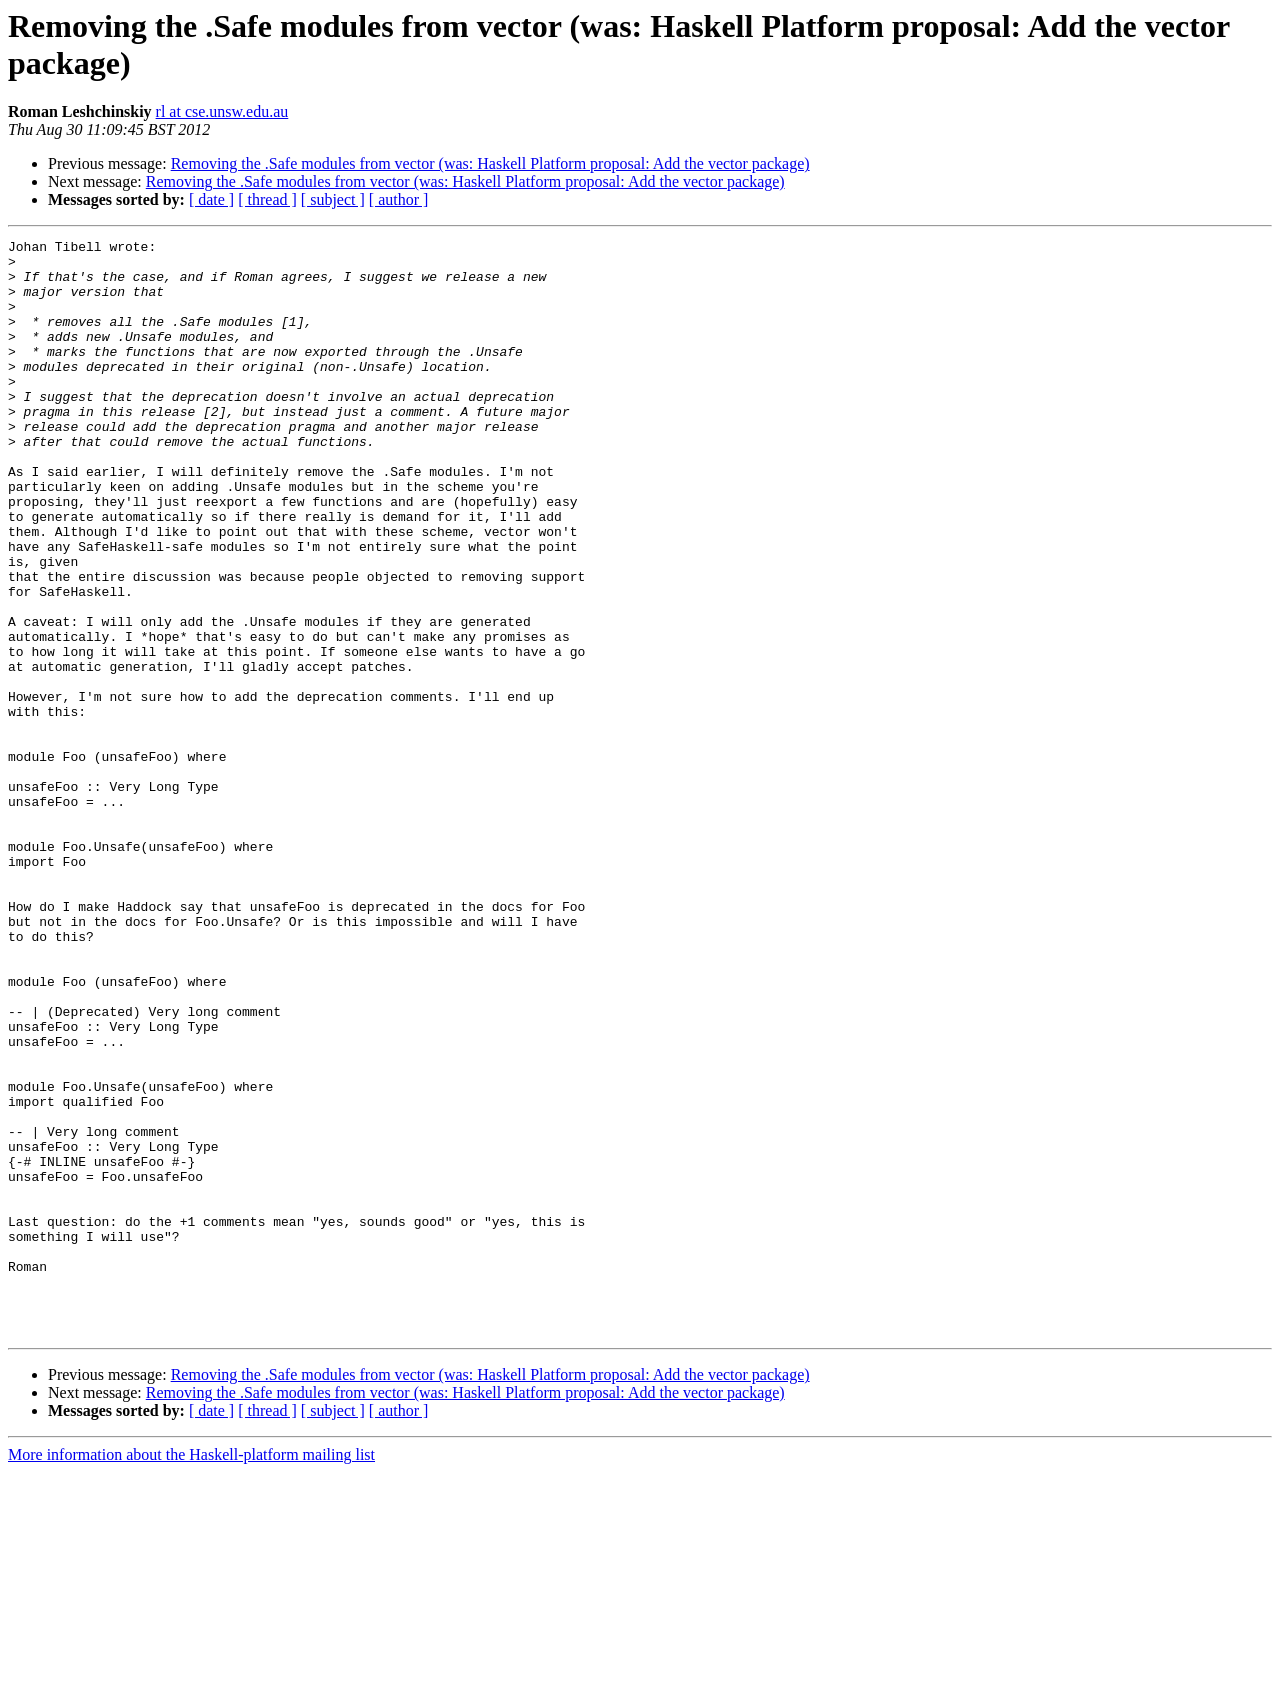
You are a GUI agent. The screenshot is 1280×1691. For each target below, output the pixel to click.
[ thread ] (267, 199)
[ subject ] (333, 199)
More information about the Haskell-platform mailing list (191, 1673)
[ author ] (399, 199)
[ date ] (211, 199)
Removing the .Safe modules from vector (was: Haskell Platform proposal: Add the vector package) (490, 163)
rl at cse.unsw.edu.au (222, 111)
